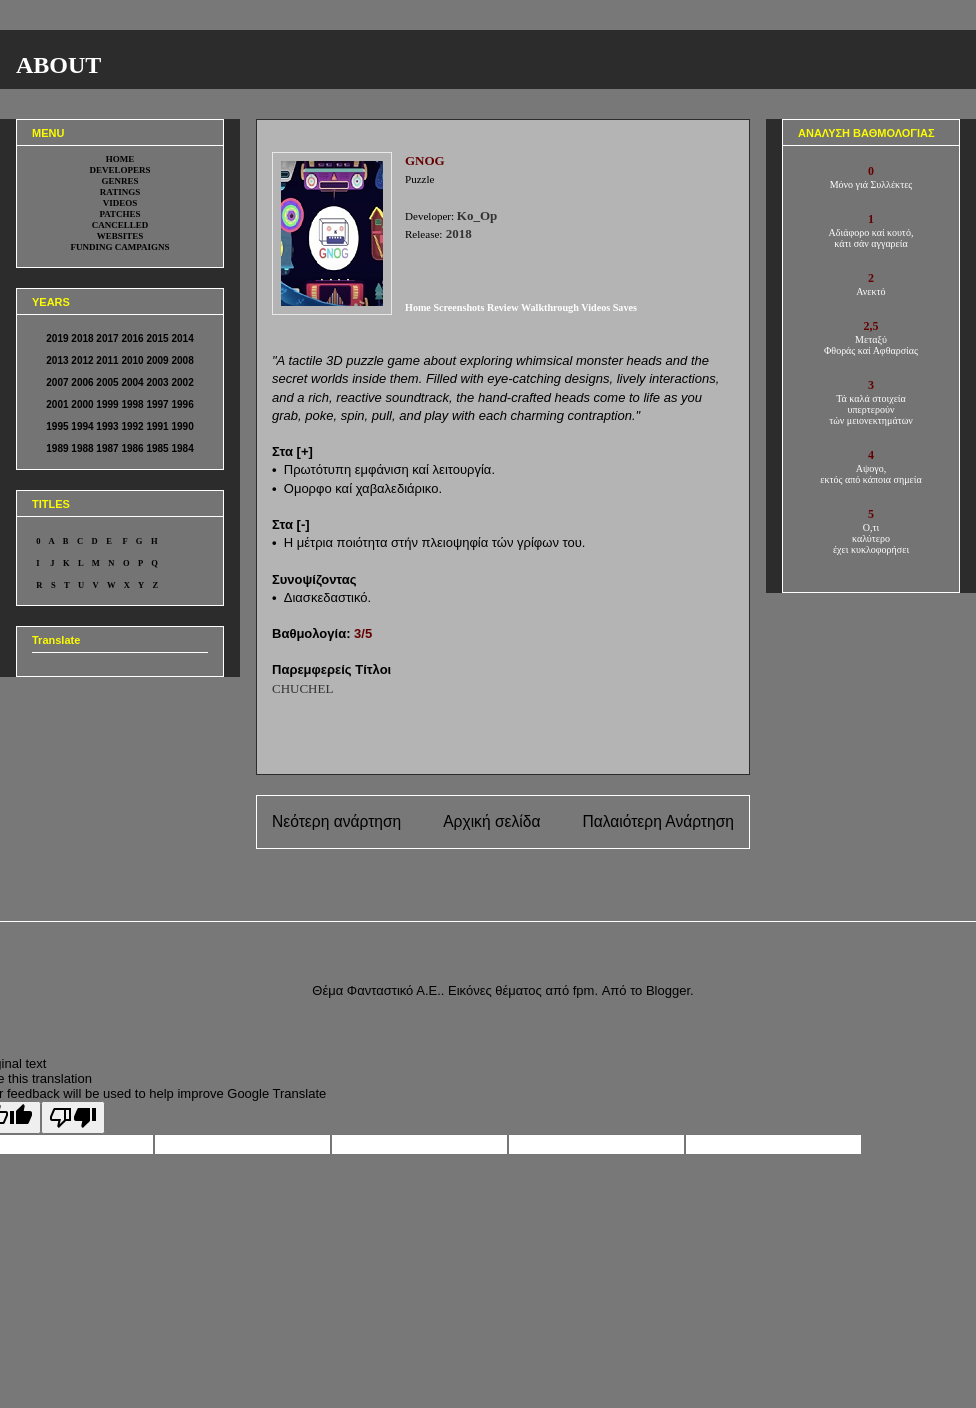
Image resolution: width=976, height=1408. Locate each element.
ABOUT (58, 65)
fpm (584, 990)
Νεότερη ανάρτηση (336, 821)
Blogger (668, 990)
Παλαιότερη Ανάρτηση (658, 821)
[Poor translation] (73, 1117)
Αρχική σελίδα (491, 821)
